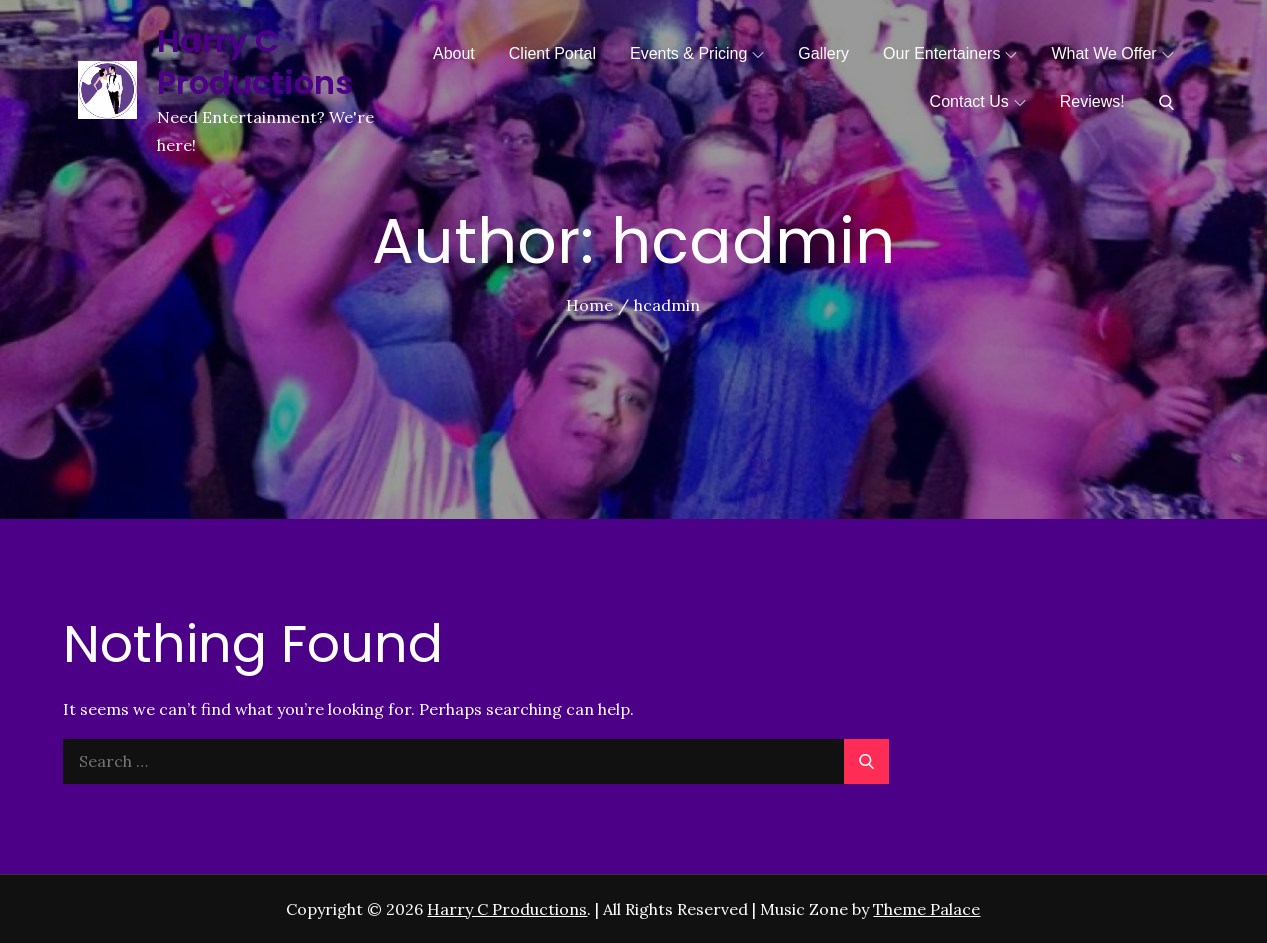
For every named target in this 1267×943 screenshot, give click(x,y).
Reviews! (1092, 101)
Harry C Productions (256, 61)
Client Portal (552, 53)
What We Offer (1112, 53)
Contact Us (978, 101)
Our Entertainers (950, 53)
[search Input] (475, 761)
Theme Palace (926, 909)
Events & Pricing (697, 53)
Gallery (823, 53)
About (454, 53)
